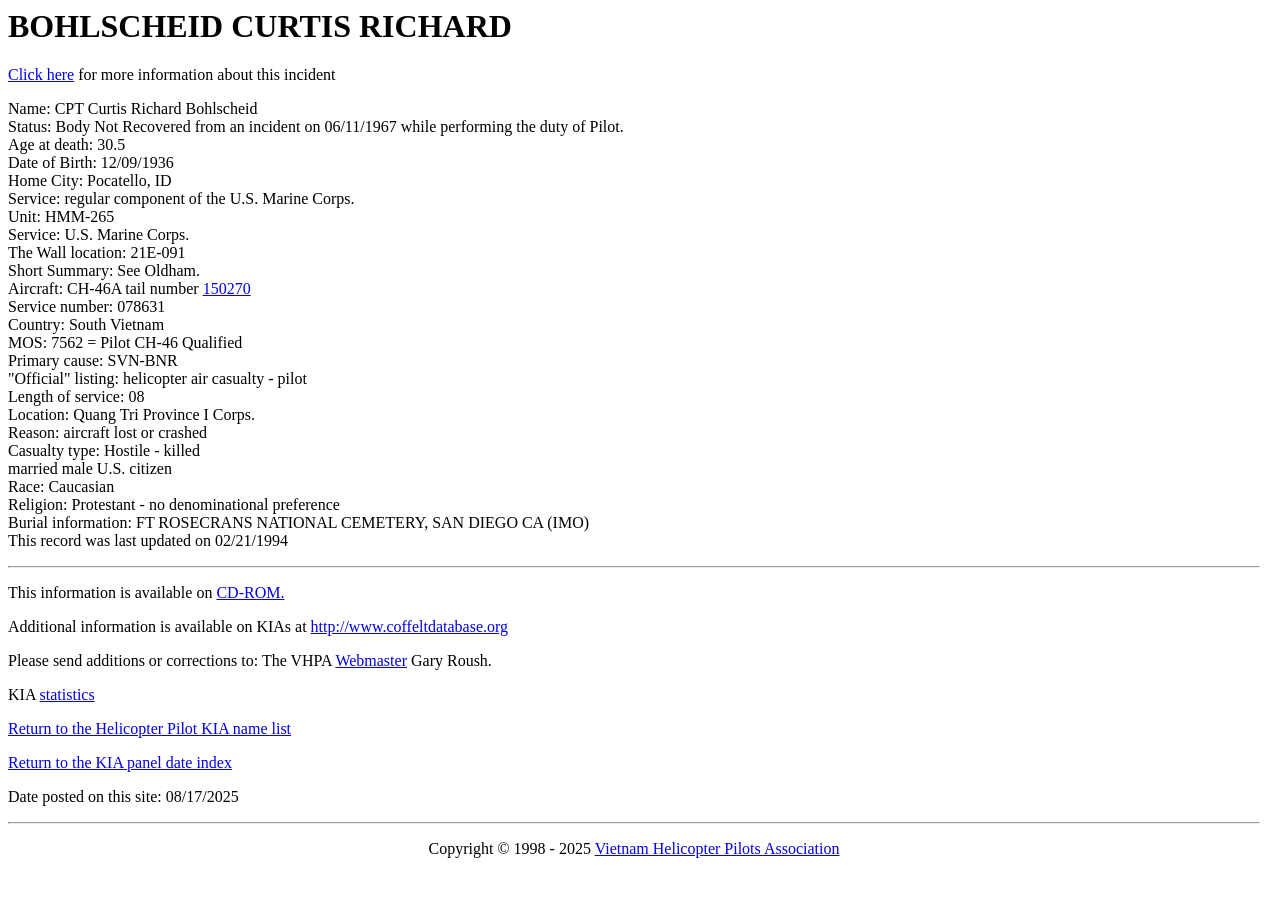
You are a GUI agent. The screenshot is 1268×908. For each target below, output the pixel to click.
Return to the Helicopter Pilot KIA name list (149, 728)
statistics (67, 694)
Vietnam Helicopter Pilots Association (717, 848)
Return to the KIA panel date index (120, 762)
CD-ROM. (250, 592)
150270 (227, 288)
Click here (41, 74)
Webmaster (371, 660)
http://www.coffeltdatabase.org (409, 626)
